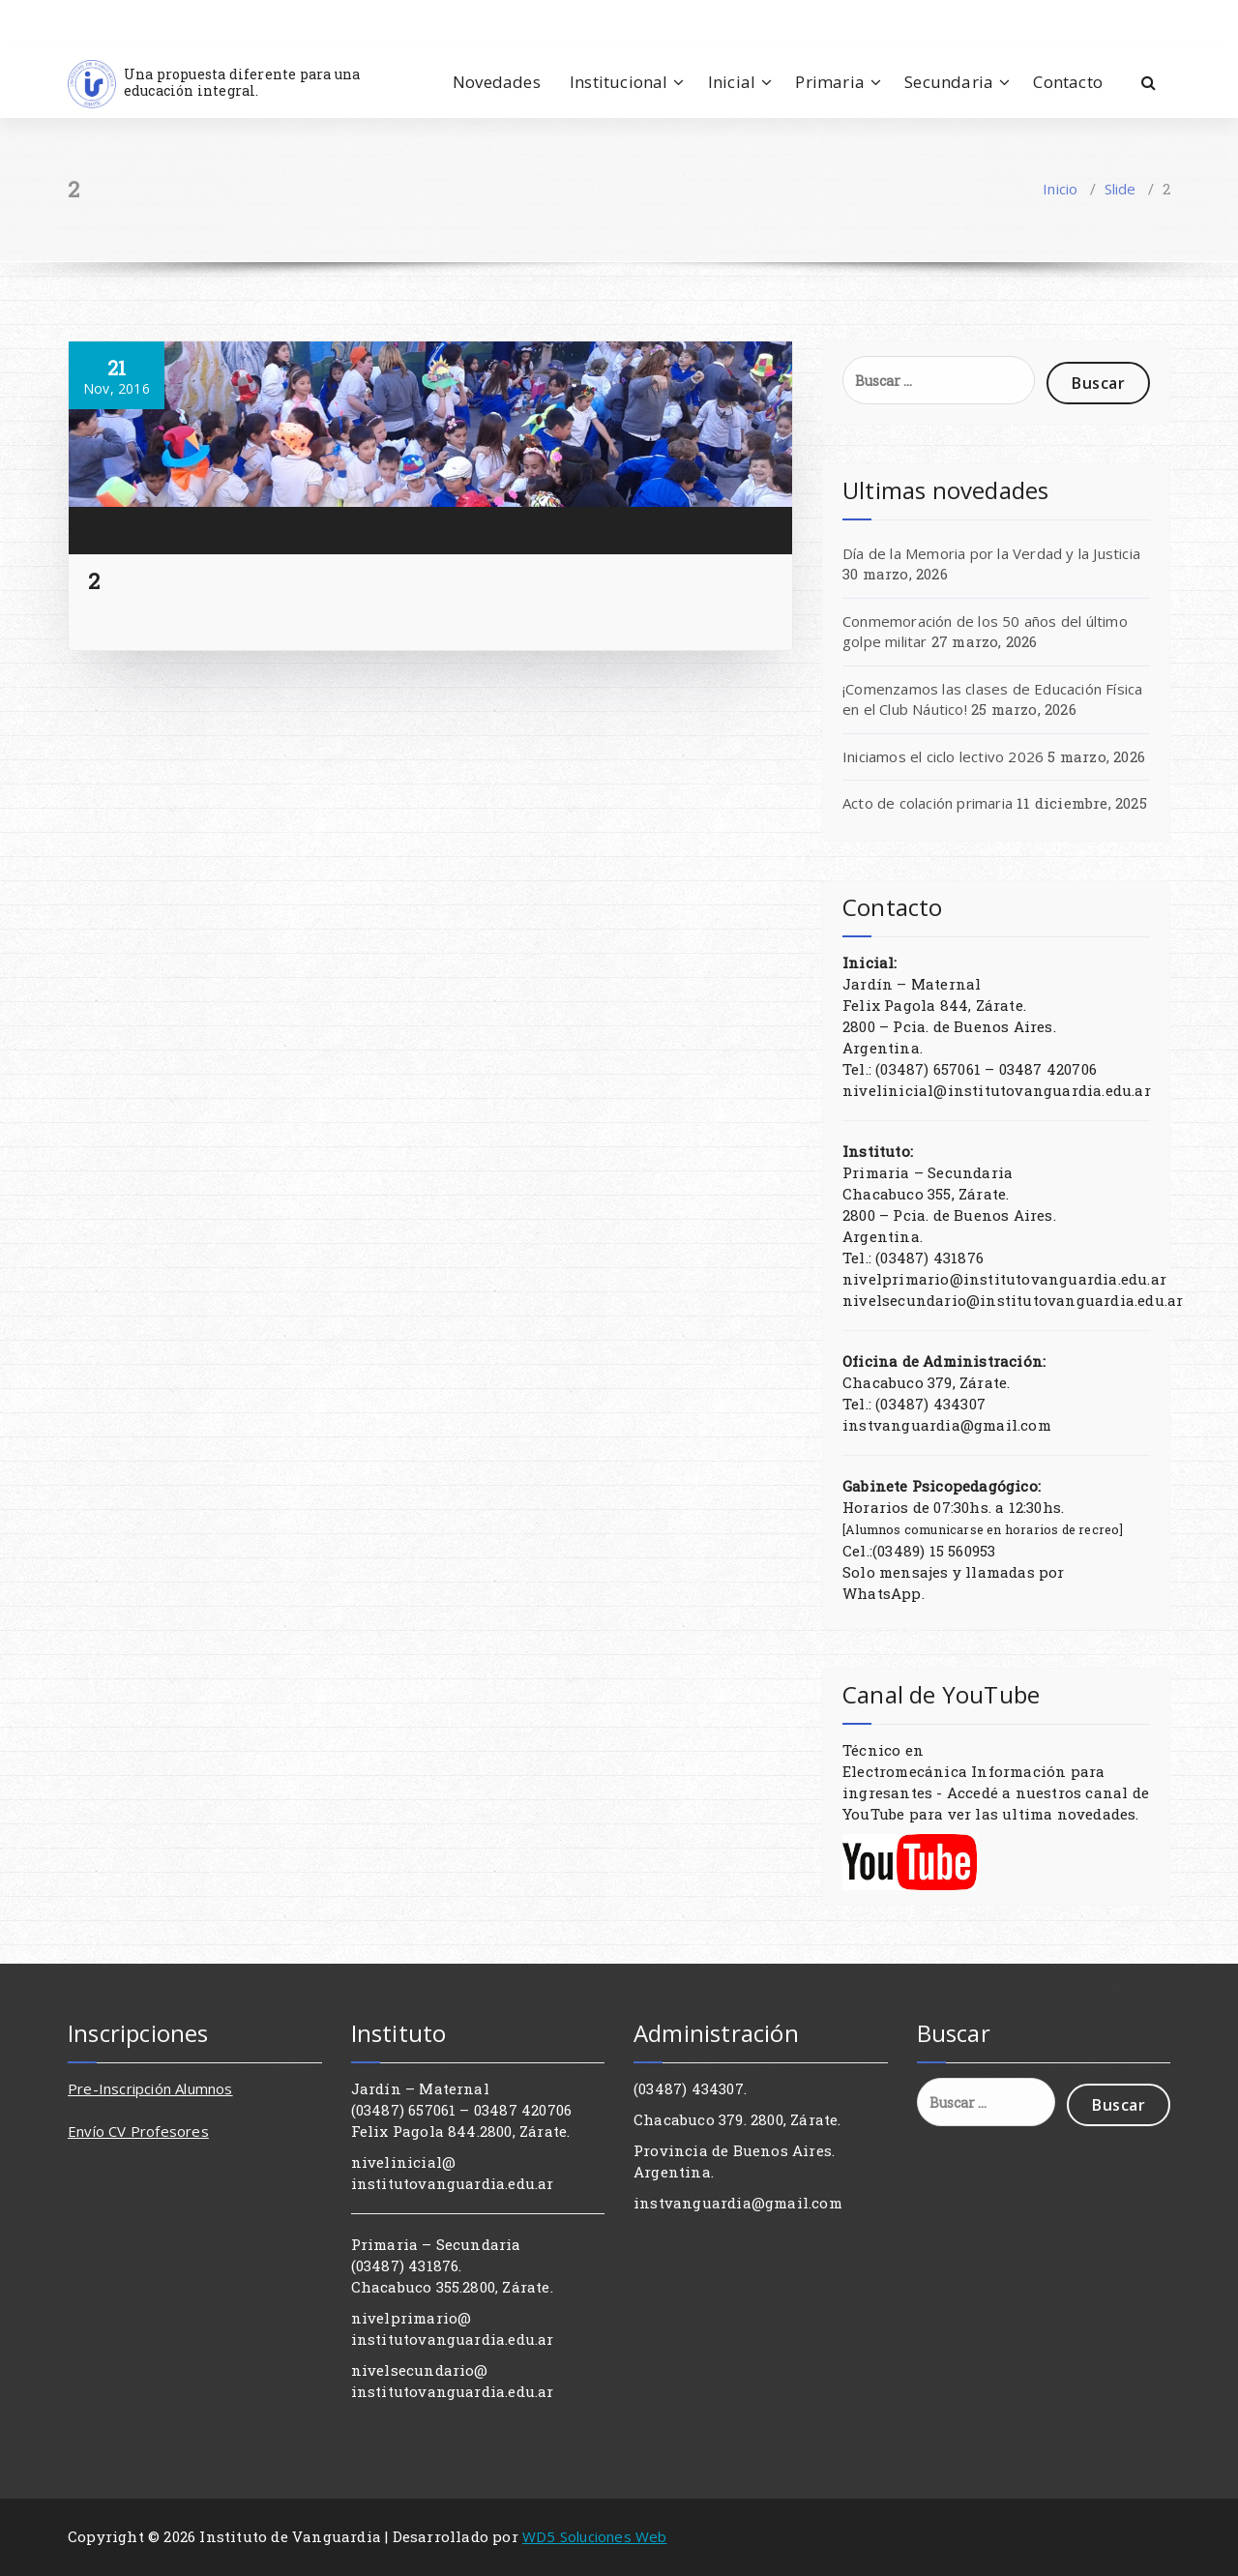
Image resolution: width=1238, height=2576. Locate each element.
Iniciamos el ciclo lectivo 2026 (943, 756)
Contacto (1068, 82)
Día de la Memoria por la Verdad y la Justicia (991, 553)
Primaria (830, 82)
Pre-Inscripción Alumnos (150, 2088)
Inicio (1060, 188)
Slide (1120, 188)
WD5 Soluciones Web (594, 2536)
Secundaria (948, 82)
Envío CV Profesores (138, 2131)
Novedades (497, 82)
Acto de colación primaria (927, 803)
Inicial (731, 82)
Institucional (619, 82)
